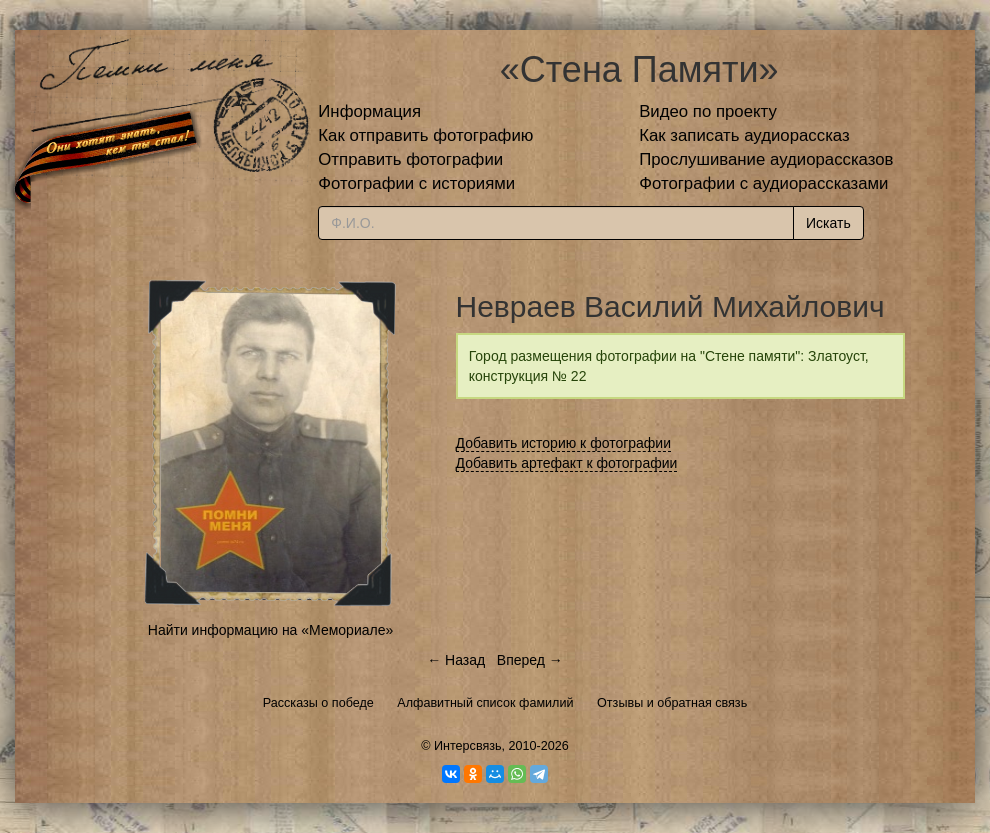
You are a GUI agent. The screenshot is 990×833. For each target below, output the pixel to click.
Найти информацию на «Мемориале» (270, 630)
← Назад (456, 660)
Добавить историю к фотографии (564, 443)
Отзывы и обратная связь (672, 703)
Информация (369, 111)
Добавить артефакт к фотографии (567, 463)
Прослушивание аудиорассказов (766, 159)
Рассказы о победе (318, 703)
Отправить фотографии (410, 159)
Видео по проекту (708, 111)
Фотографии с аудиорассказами (763, 183)
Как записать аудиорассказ (744, 135)
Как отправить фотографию (425, 135)
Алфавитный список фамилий (485, 703)
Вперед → (530, 660)
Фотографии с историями (416, 183)
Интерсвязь (468, 746)
